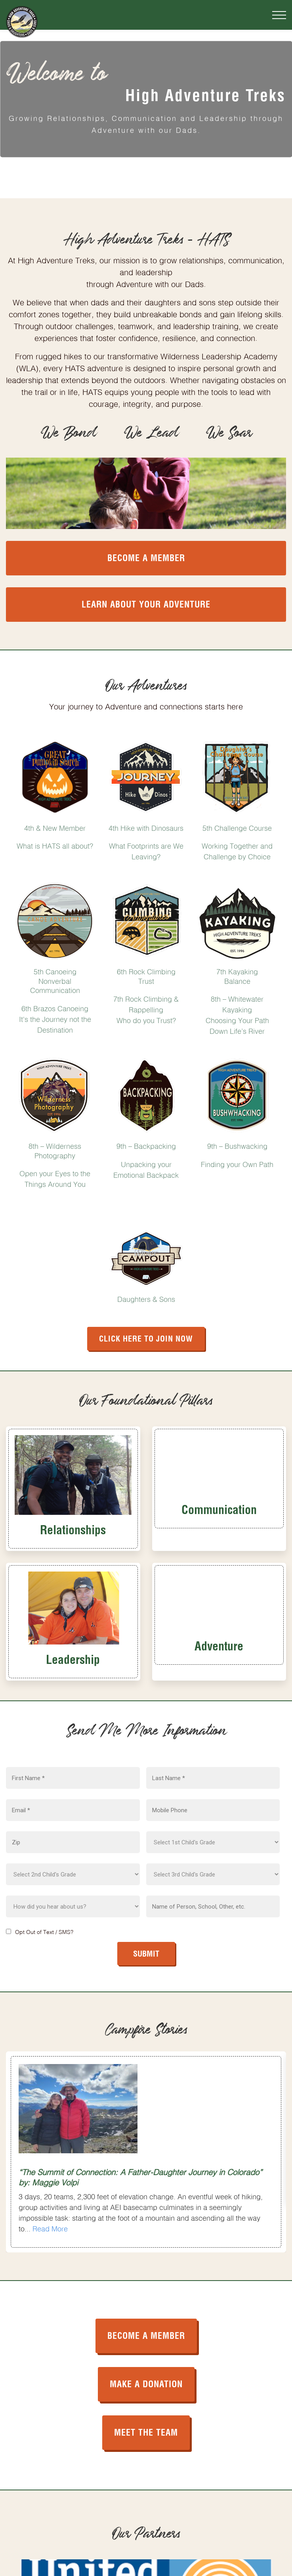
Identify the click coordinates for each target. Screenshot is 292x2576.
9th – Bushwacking (237, 1145)
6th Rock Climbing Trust (146, 975)
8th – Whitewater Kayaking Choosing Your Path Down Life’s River (237, 1014)
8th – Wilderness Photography (55, 1150)
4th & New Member (55, 827)
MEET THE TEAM (146, 2431)
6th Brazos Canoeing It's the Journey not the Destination (55, 1018)
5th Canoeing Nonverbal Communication (55, 980)
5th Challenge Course (237, 827)
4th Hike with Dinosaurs (146, 827)
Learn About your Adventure (146, 603)
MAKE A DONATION (146, 2383)
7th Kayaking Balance (237, 975)
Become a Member (146, 556)
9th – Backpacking (146, 1145)
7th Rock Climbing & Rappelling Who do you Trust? (146, 1009)
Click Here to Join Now (146, 1338)
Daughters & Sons (146, 1298)
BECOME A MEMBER (146, 2334)
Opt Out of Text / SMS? (44, 1931)
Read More (50, 2227)
